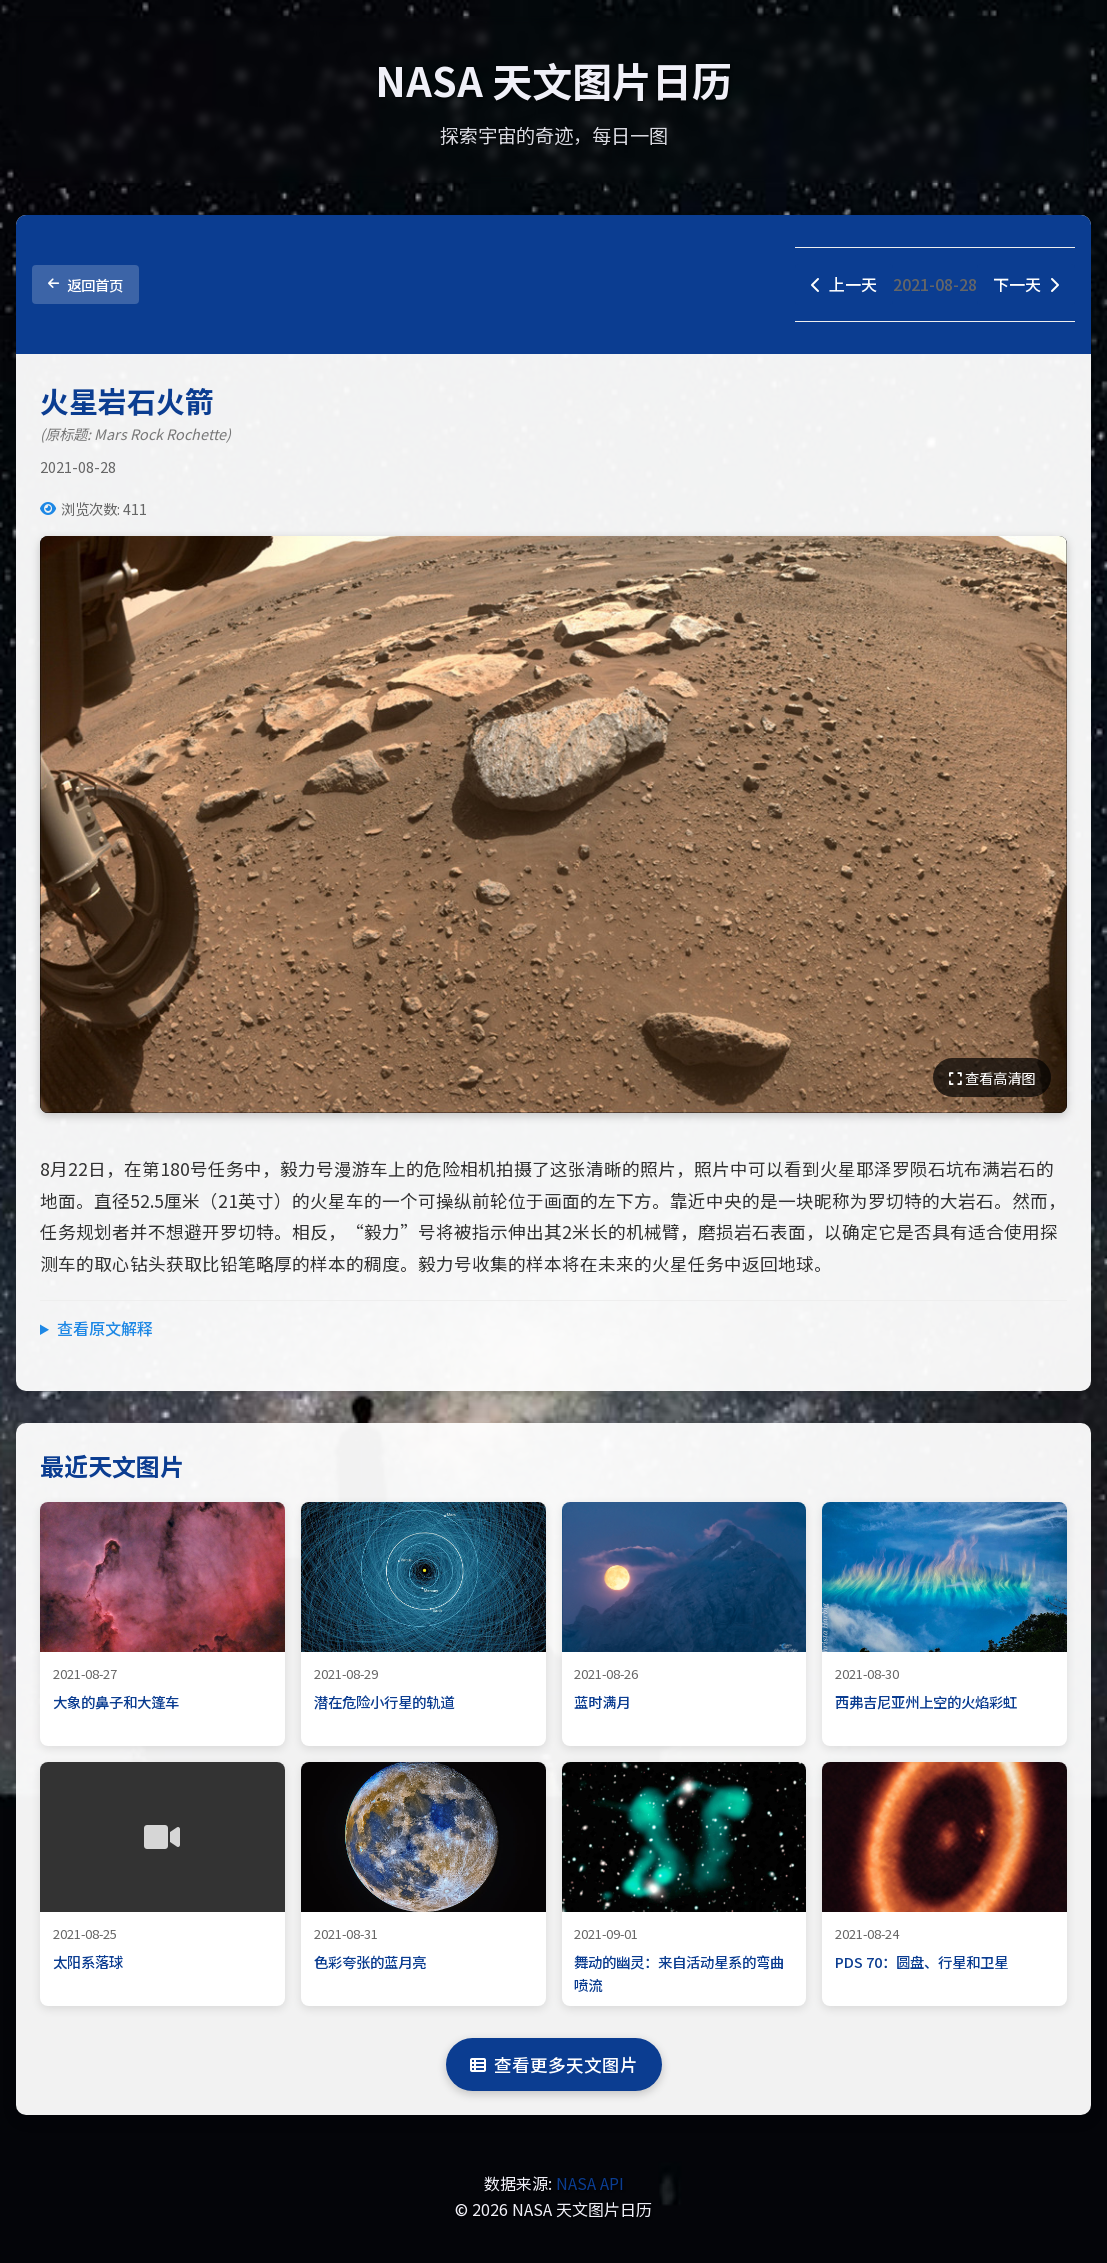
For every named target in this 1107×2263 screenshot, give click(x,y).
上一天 (844, 284)
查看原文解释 (105, 1328)
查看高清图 (992, 1077)
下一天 (1026, 284)
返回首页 (85, 284)
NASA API (590, 2183)
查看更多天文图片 (554, 2064)
